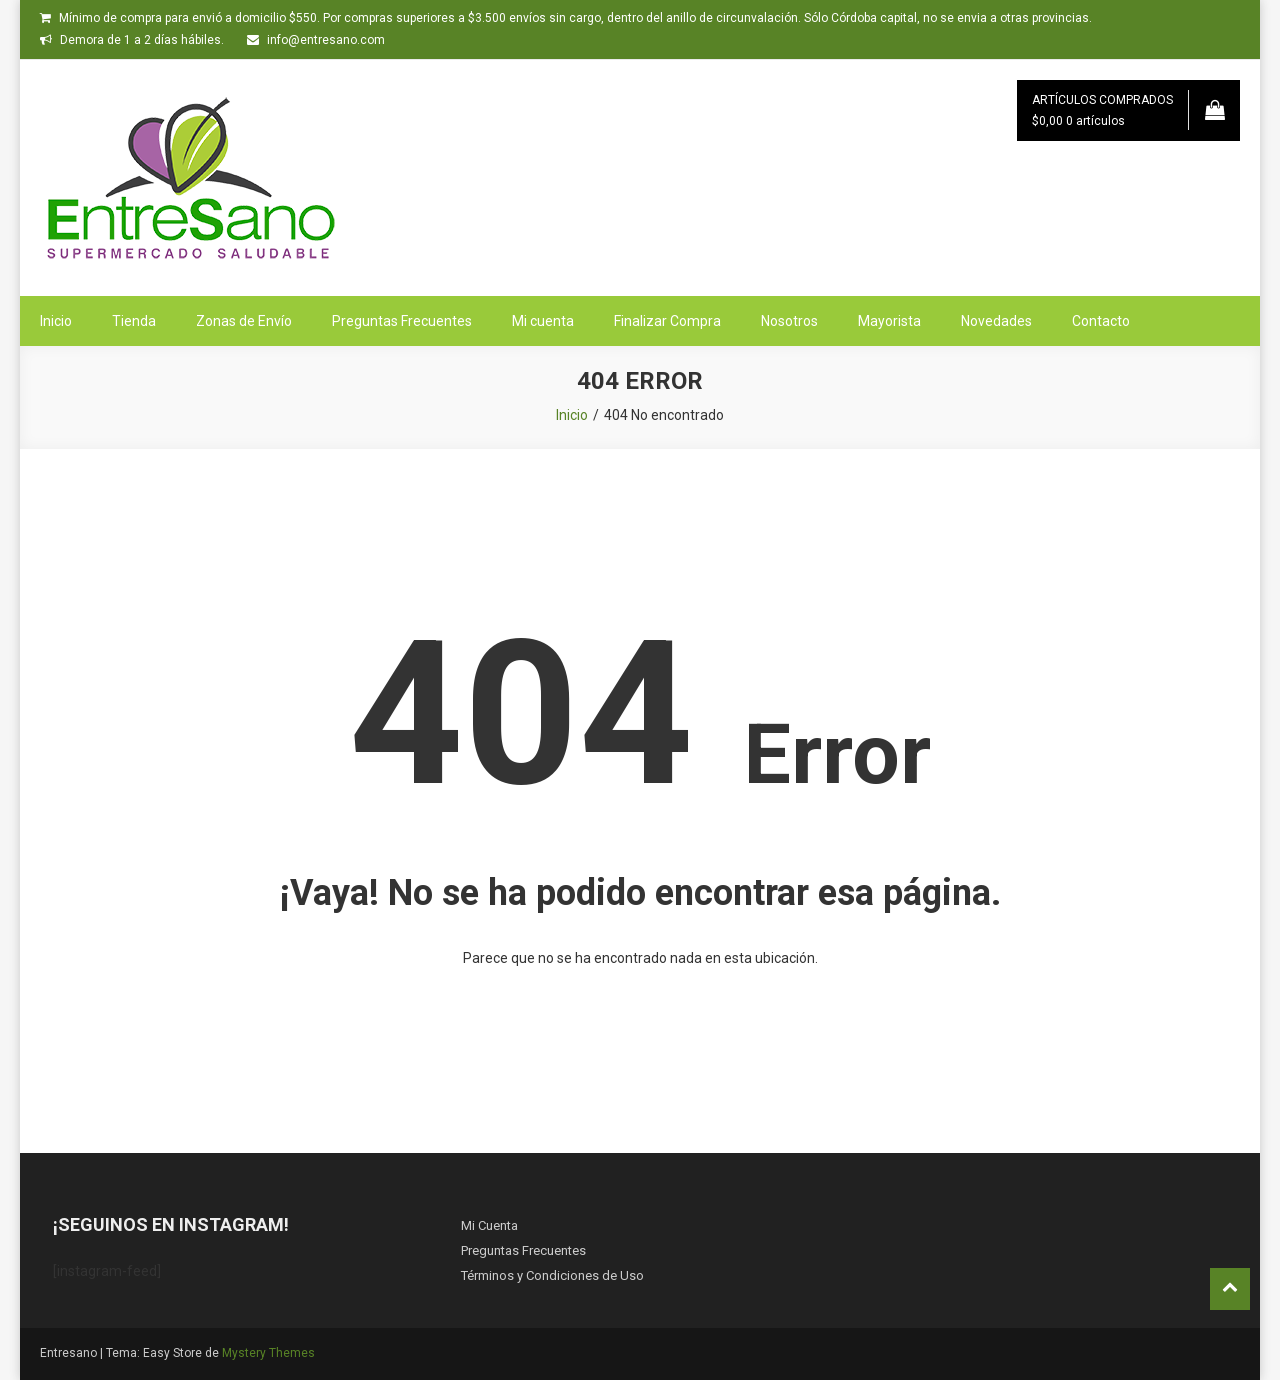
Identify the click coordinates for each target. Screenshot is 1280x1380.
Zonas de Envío (244, 321)
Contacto (1101, 321)
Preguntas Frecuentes (402, 321)
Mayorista (889, 321)
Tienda (134, 321)
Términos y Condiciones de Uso (552, 1275)
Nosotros (789, 321)
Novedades (996, 321)
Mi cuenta (543, 321)
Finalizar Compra (667, 321)
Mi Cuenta (489, 1225)
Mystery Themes (268, 1353)
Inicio (56, 321)
